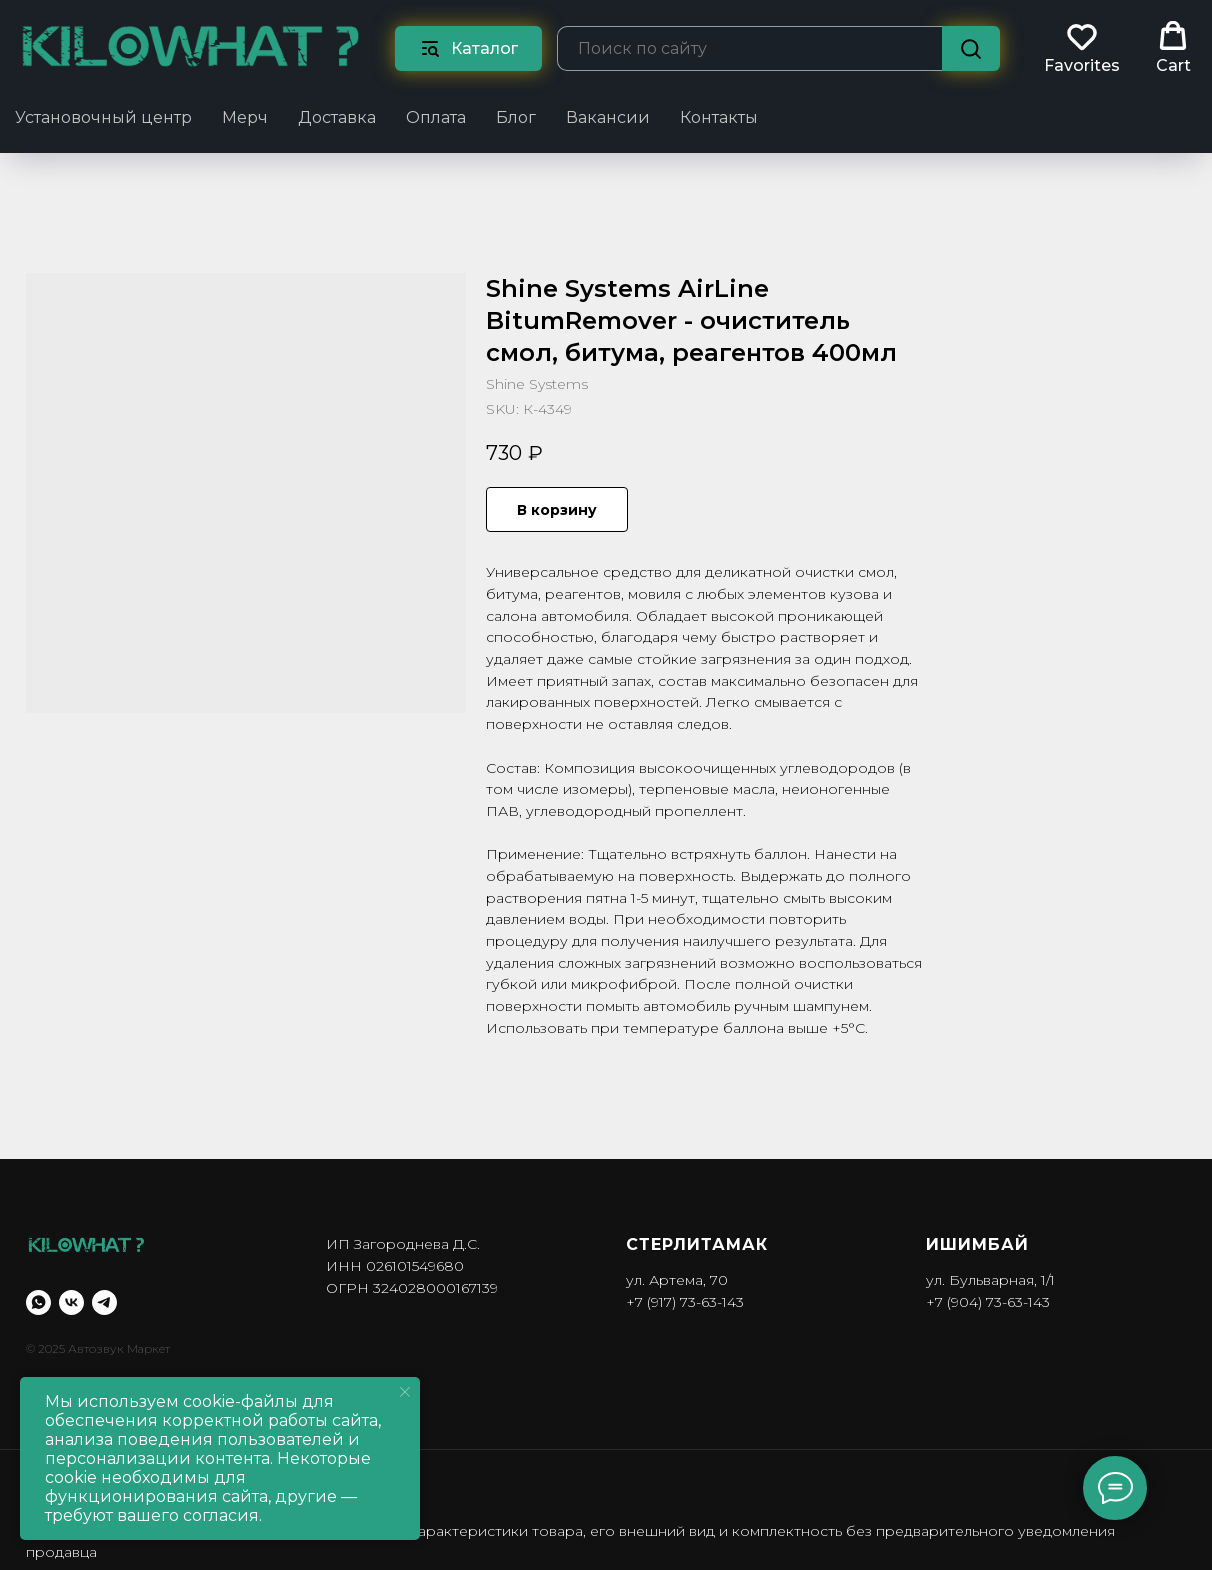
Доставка (337, 117)
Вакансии (608, 117)
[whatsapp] (38, 1302)
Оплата (436, 117)
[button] (1082, 48)
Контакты (719, 117)
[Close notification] (405, 1392)
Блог (516, 117)
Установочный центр (103, 117)
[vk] (71, 1302)
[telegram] (104, 1302)
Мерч (245, 117)
